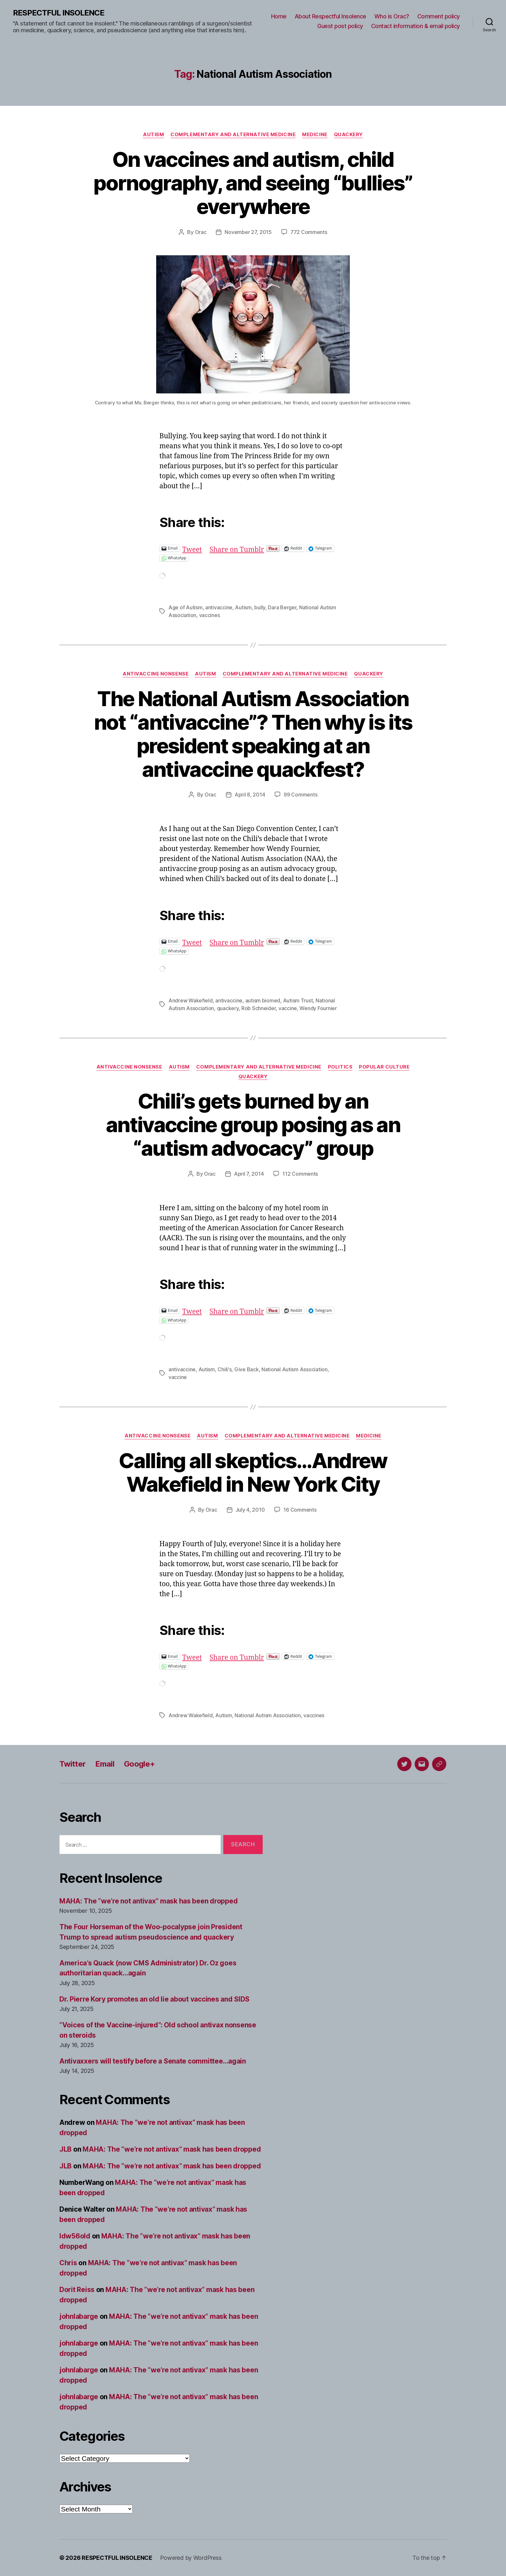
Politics (340, 1067)
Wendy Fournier (318, 1008)
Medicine (314, 134)
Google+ (139, 1764)
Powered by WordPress (191, 2557)
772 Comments (308, 232)
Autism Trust (298, 1000)
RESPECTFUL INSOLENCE (58, 13)
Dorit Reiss (77, 2290)
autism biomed (262, 1000)
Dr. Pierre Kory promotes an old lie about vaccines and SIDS (154, 1999)
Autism (153, 134)
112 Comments (300, 1174)
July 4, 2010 (250, 1509)
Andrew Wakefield (190, 1000)
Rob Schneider (258, 1008)
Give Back (246, 1369)
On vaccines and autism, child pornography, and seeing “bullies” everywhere (252, 183)
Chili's (224, 1369)
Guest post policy (340, 26)
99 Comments (300, 794)
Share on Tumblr (236, 548)
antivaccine (218, 607)
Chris (68, 2263)
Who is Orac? (391, 16)
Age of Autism (185, 607)
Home (279, 16)
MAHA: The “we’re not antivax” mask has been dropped (148, 1901)
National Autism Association (294, 1369)
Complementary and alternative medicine (233, 134)
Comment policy (438, 16)
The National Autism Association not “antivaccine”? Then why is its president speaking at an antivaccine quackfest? (253, 734)
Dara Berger (282, 607)
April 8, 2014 (250, 794)
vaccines (209, 615)
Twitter (72, 1764)
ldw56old (74, 2236)
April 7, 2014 (249, 1174)
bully (259, 607)
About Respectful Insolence (330, 16)
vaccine (287, 1008)
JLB (65, 2149)
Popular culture (384, 1067)
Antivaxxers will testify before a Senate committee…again (152, 2061)
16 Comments (299, 1509)
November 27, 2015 (248, 232)
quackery (228, 1008)
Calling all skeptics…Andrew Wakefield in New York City (253, 1472)
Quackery (348, 134)
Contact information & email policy (415, 26)
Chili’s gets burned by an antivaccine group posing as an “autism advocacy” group (253, 1125)
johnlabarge (78, 2316)
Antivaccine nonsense (155, 674)
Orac (201, 232)
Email (104, 1764)
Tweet (192, 548)
